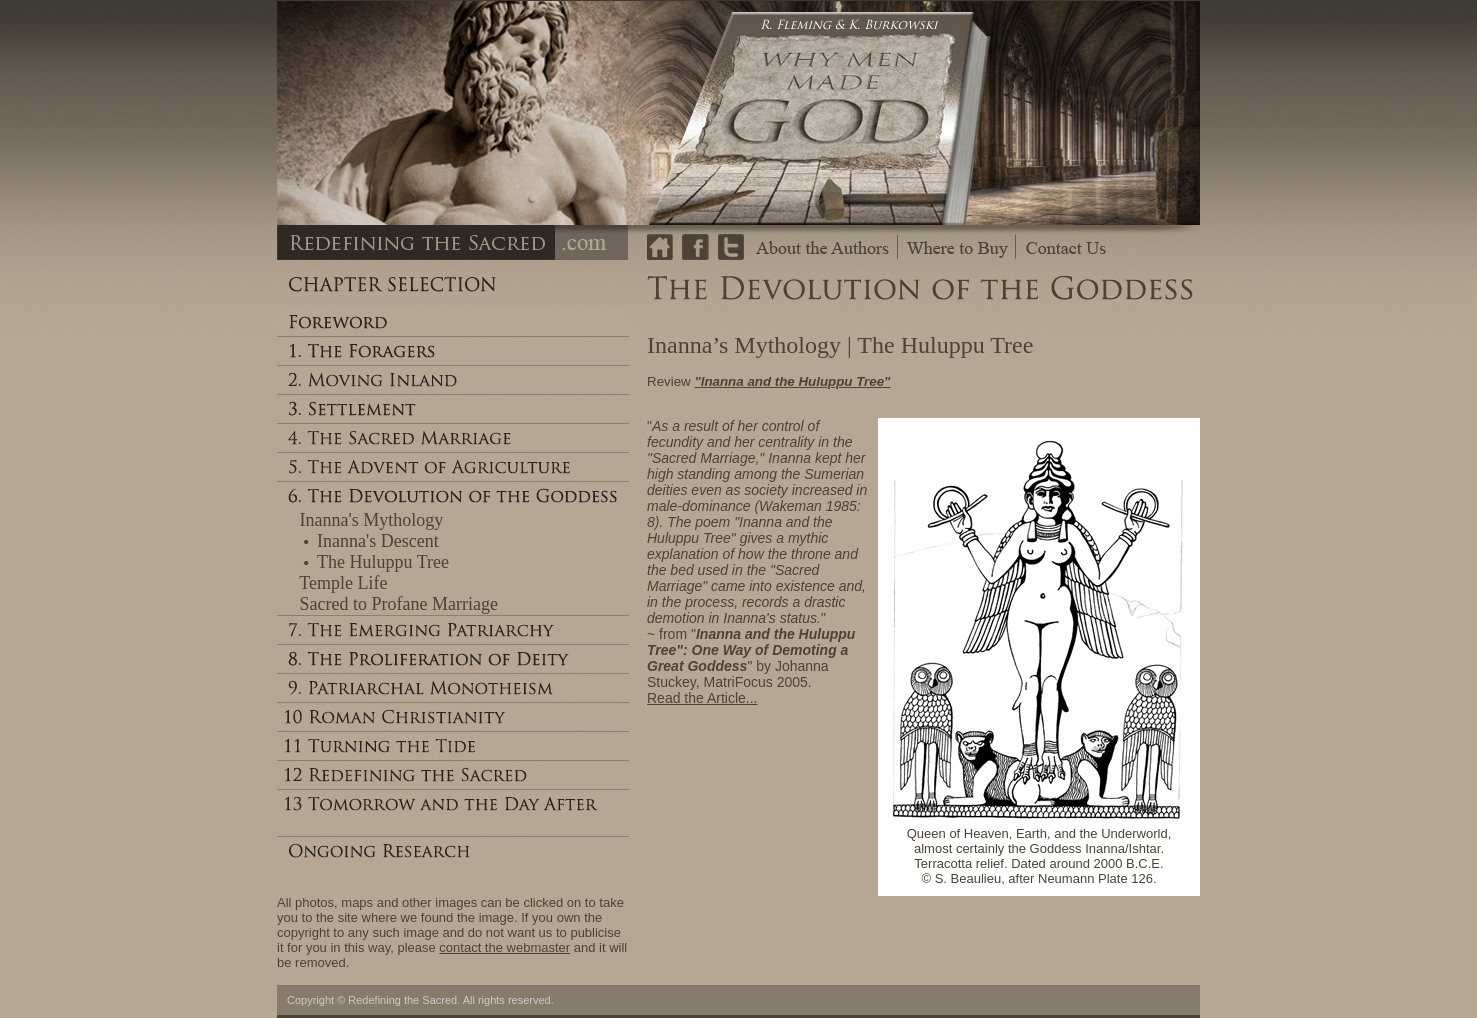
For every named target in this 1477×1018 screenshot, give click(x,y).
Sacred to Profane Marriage (399, 604)
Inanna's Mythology (372, 520)
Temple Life (343, 583)
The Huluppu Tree (383, 562)
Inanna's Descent (378, 541)
